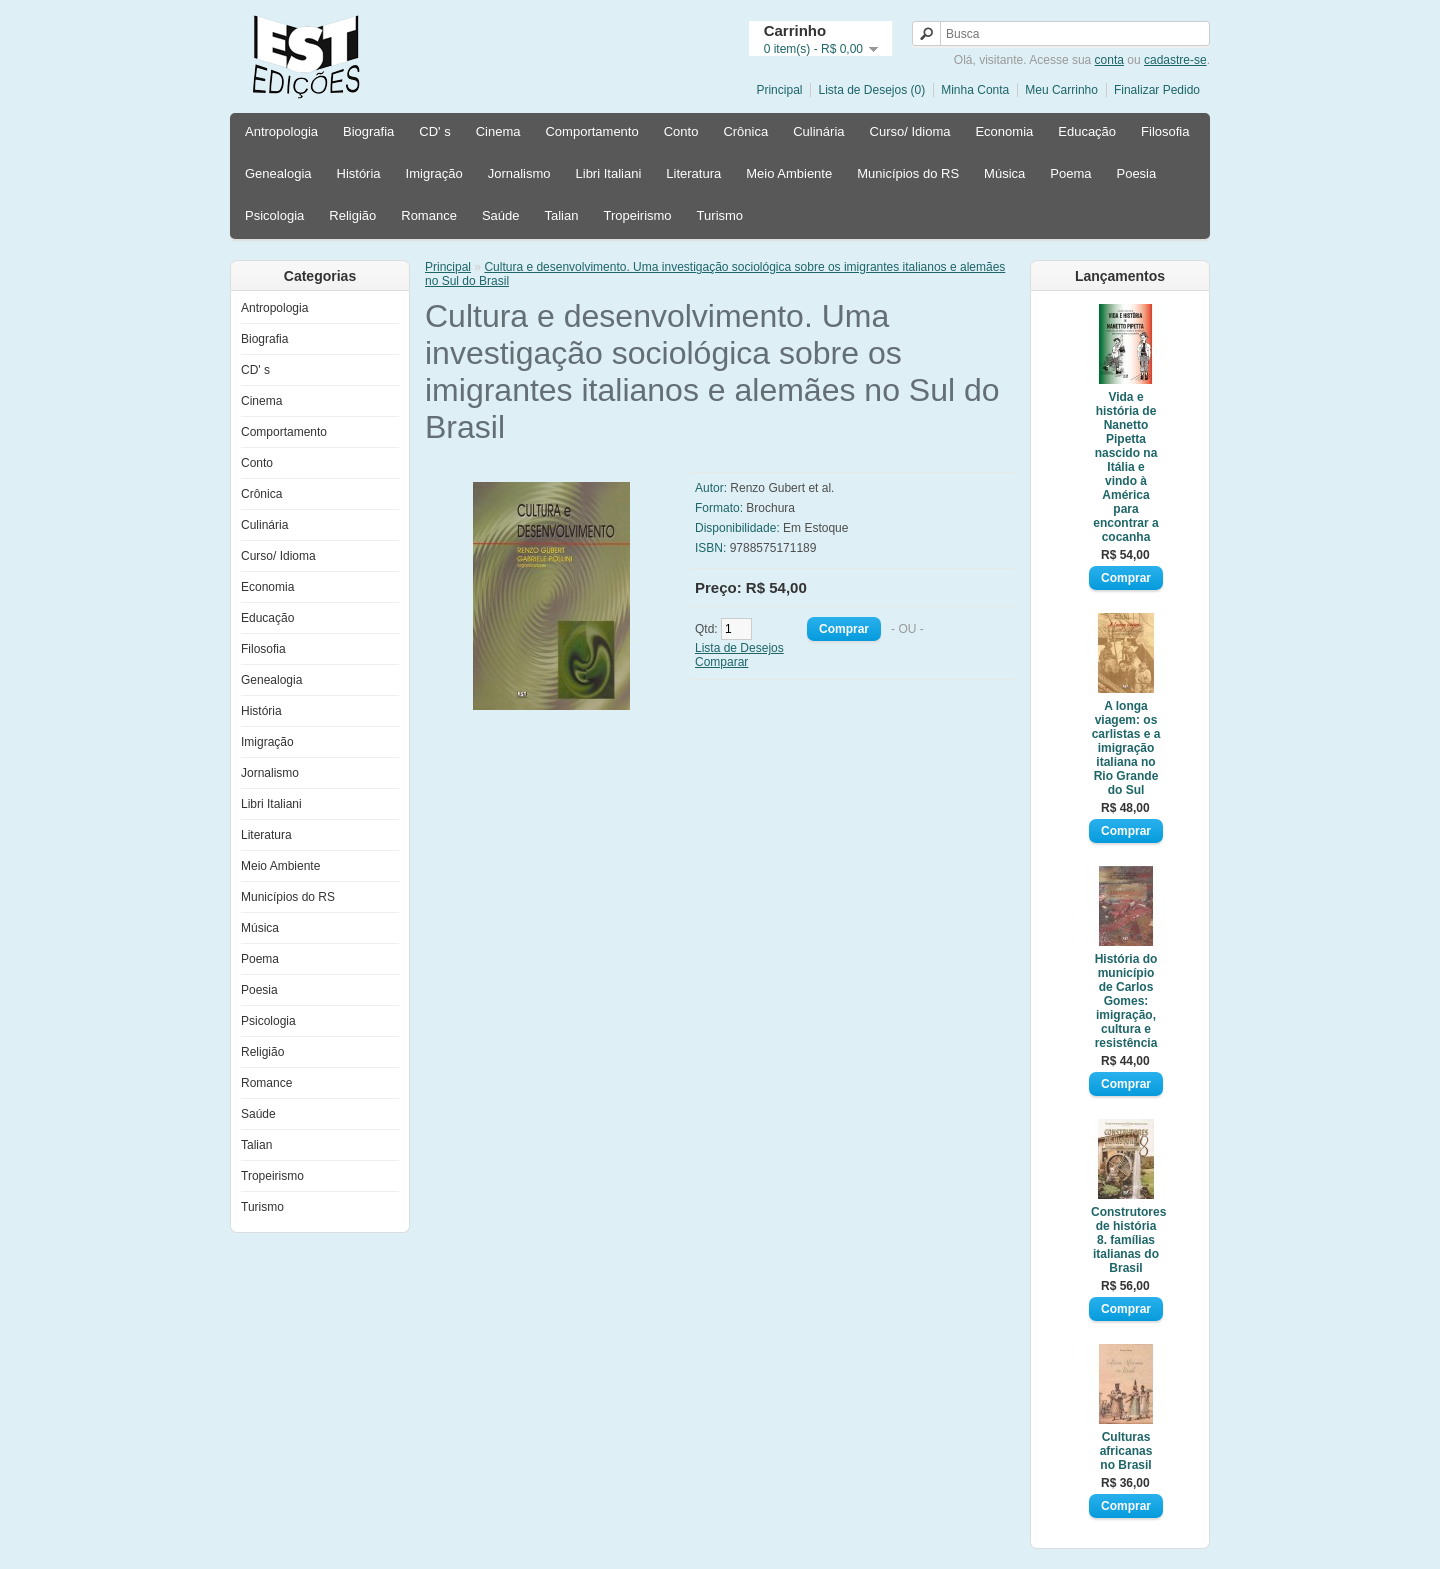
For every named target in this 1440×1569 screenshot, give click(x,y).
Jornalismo (519, 173)
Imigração (434, 173)
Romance (429, 215)
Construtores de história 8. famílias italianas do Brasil (1126, 1240)
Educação (1087, 131)
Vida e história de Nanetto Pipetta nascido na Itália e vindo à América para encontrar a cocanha (1125, 467)
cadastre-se (1175, 60)
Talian (561, 215)
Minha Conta (975, 90)
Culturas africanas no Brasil (1126, 1451)
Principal (779, 90)
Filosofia (1165, 131)
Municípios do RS (908, 173)
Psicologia (274, 215)
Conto (681, 131)
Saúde (501, 215)
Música (1004, 173)
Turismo (720, 215)
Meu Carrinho (1061, 90)
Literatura (693, 173)
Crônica (745, 131)
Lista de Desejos (739, 648)
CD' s (434, 131)
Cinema (498, 131)
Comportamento (591, 131)
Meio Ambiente (789, 173)
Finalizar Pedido (1157, 90)
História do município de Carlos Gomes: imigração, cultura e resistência (1126, 1001)
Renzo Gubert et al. (782, 488)
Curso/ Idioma (910, 131)
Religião (352, 215)
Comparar (721, 662)
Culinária (818, 131)
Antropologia (281, 131)
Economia (1004, 131)
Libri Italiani (609, 173)
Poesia (1136, 173)
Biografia (368, 131)
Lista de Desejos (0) (871, 90)
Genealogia (278, 173)
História (359, 173)
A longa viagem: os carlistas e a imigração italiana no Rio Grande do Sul (1126, 748)
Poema (1070, 173)
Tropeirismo (637, 215)
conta (1109, 60)
